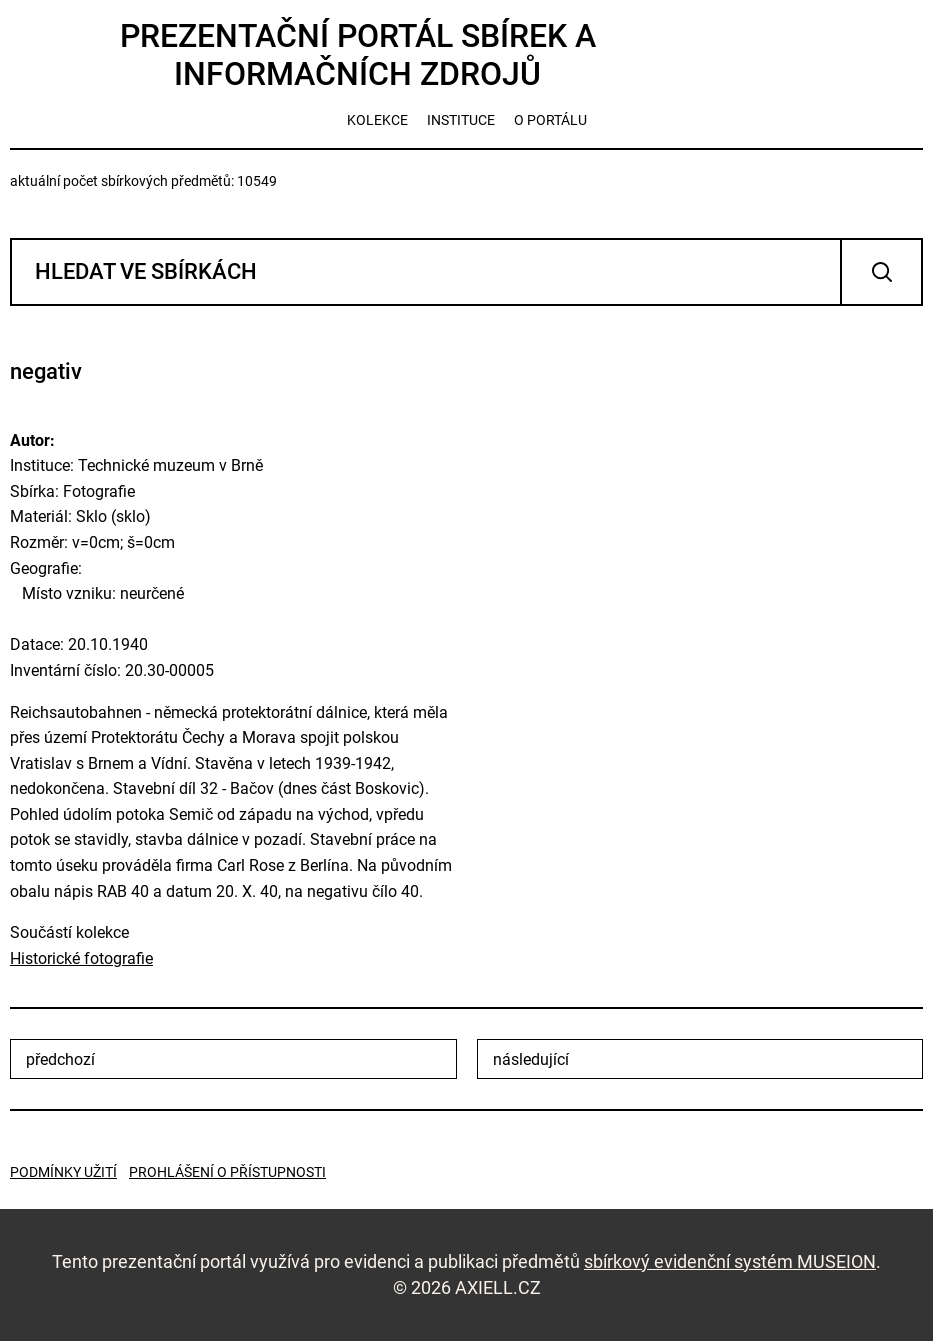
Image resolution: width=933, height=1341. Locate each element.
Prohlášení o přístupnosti (227, 1172)
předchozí (60, 1059)
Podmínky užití (63, 1172)
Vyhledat (881, 272)
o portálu (550, 120)
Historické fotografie (81, 958)
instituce (461, 120)
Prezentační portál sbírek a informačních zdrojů (358, 55)
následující (531, 1059)
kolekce (377, 120)
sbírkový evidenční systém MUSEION (730, 1261)
